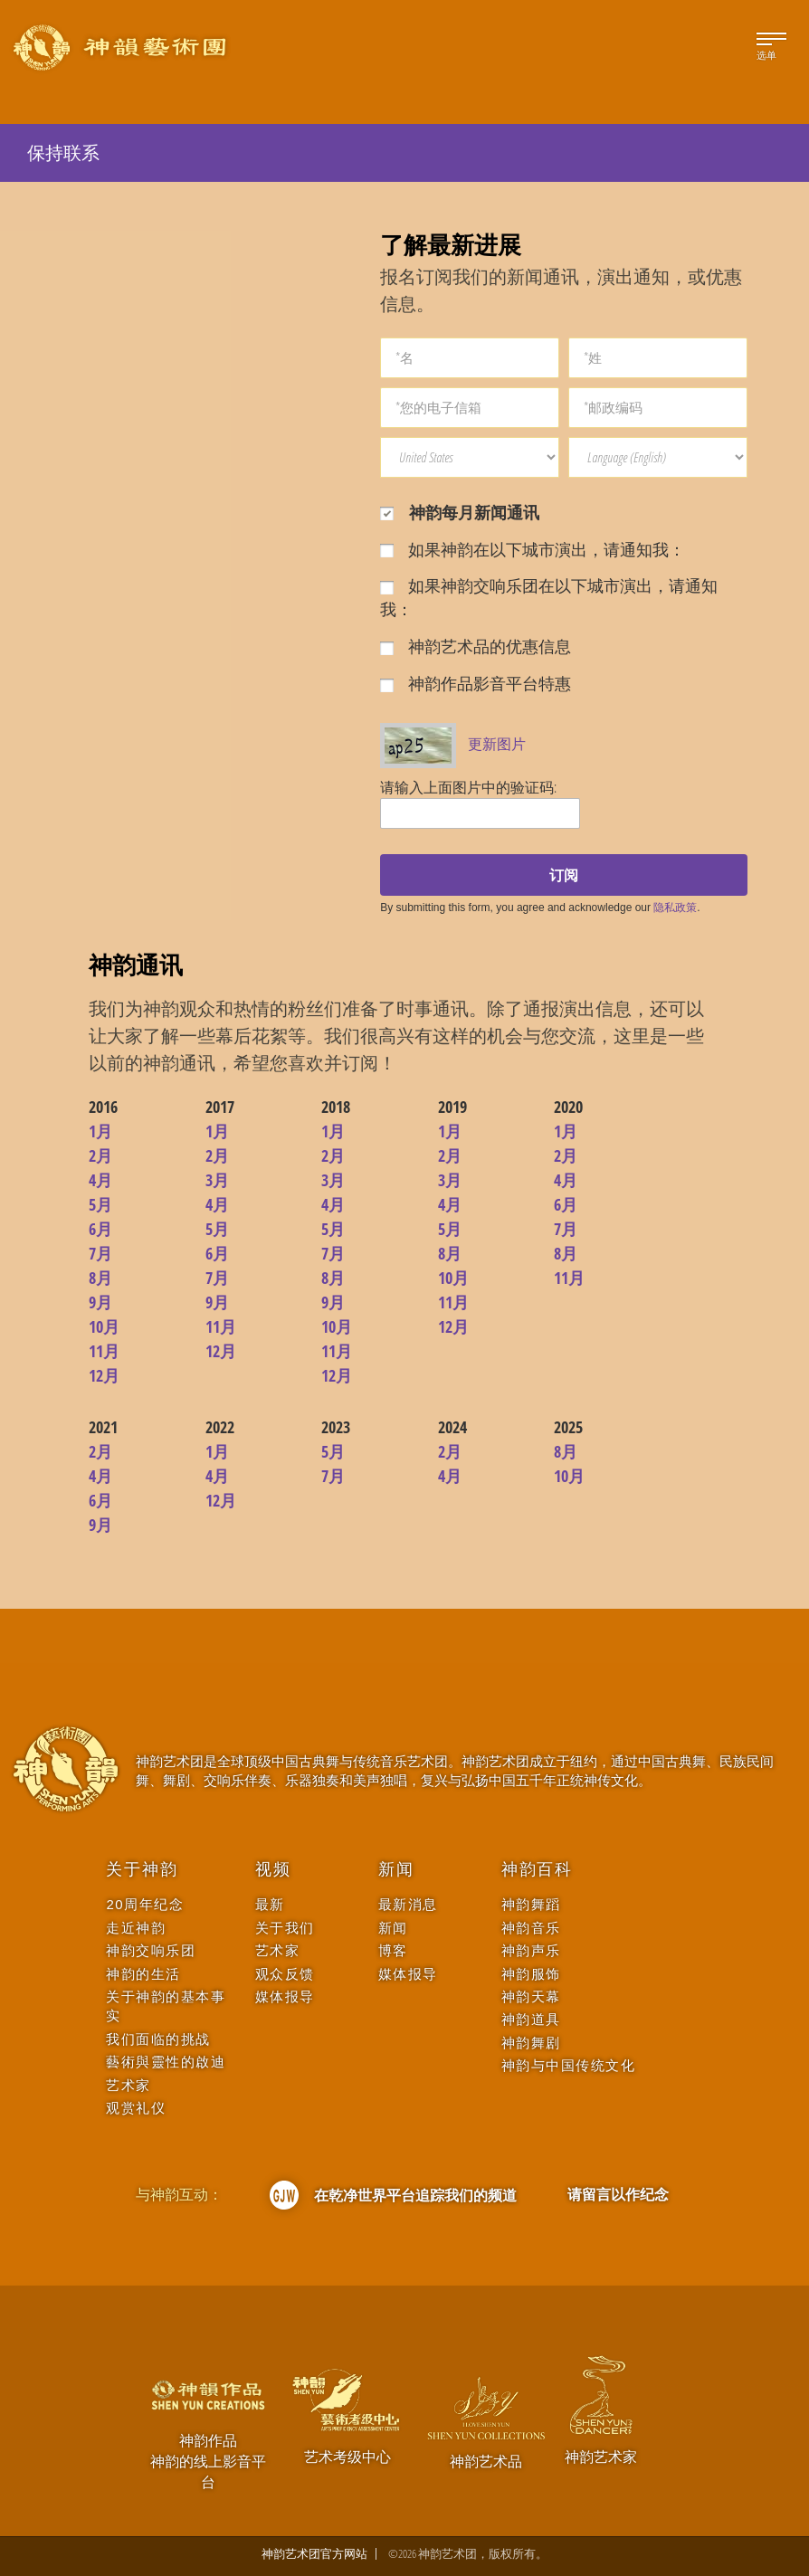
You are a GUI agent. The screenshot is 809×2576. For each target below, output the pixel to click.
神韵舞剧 (531, 2042)
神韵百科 (537, 1869)
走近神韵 (136, 1927)
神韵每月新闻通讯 (459, 512)
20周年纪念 (145, 1904)
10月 (104, 1326)
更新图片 (497, 744)
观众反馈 (285, 1974)
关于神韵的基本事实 (165, 2006)
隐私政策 (675, 907)
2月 (100, 1155)
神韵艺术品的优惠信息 (475, 646)
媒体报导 (285, 1996)
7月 (100, 1253)
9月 (100, 1302)
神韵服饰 (531, 1974)
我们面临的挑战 (158, 2039)
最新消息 (408, 1904)
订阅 (563, 875)
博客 (393, 1950)
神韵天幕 (531, 1996)
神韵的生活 (143, 1974)
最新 (270, 1904)
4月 (100, 1180)
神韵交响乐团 (150, 1950)
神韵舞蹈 (531, 1904)
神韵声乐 (531, 1950)
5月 (100, 1204)
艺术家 (128, 2085)
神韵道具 (531, 2019)
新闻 (396, 1869)
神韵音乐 (531, 1927)
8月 (100, 1277)
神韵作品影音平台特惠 (475, 683)
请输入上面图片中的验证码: (468, 787)
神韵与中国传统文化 (568, 2065)
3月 (217, 1180)
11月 (104, 1351)
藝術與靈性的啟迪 (165, 2061)
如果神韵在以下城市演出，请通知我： (532, 549)
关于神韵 (141, 1869)
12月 (104, 1375)
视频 (273, 1869)
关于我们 (285, 1927)
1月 (100, 1131)
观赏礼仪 (136, 2107)
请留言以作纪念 (618, 2194)
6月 (100, 1229)
